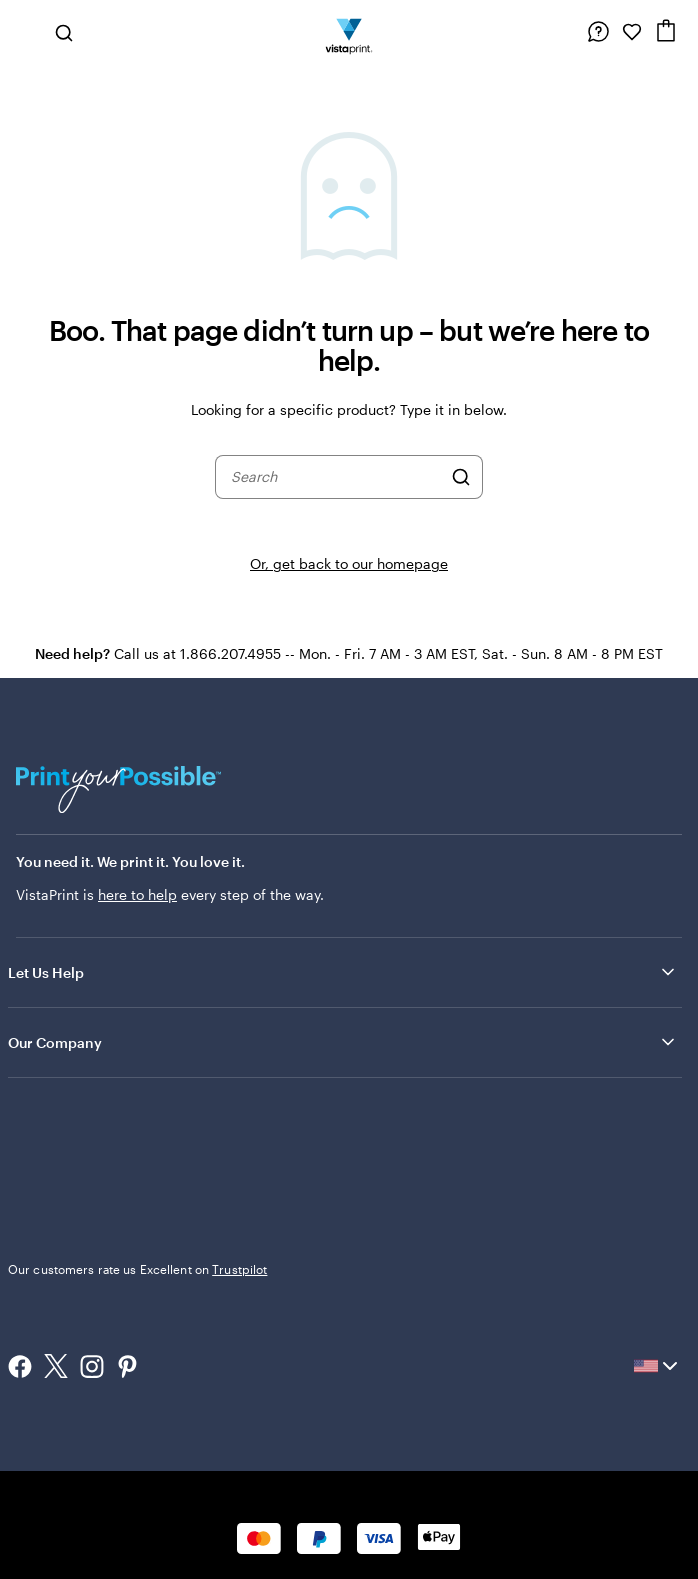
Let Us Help (343, 972)
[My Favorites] (632, 32)
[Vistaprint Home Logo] (349, 32)
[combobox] (336, 477)
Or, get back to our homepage (349, 563)
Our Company (343, 1042)
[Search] (461, 477)
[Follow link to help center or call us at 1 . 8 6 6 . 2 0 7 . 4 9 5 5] (598, 32)
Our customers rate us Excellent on (137, 1269)
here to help (137, 894)
